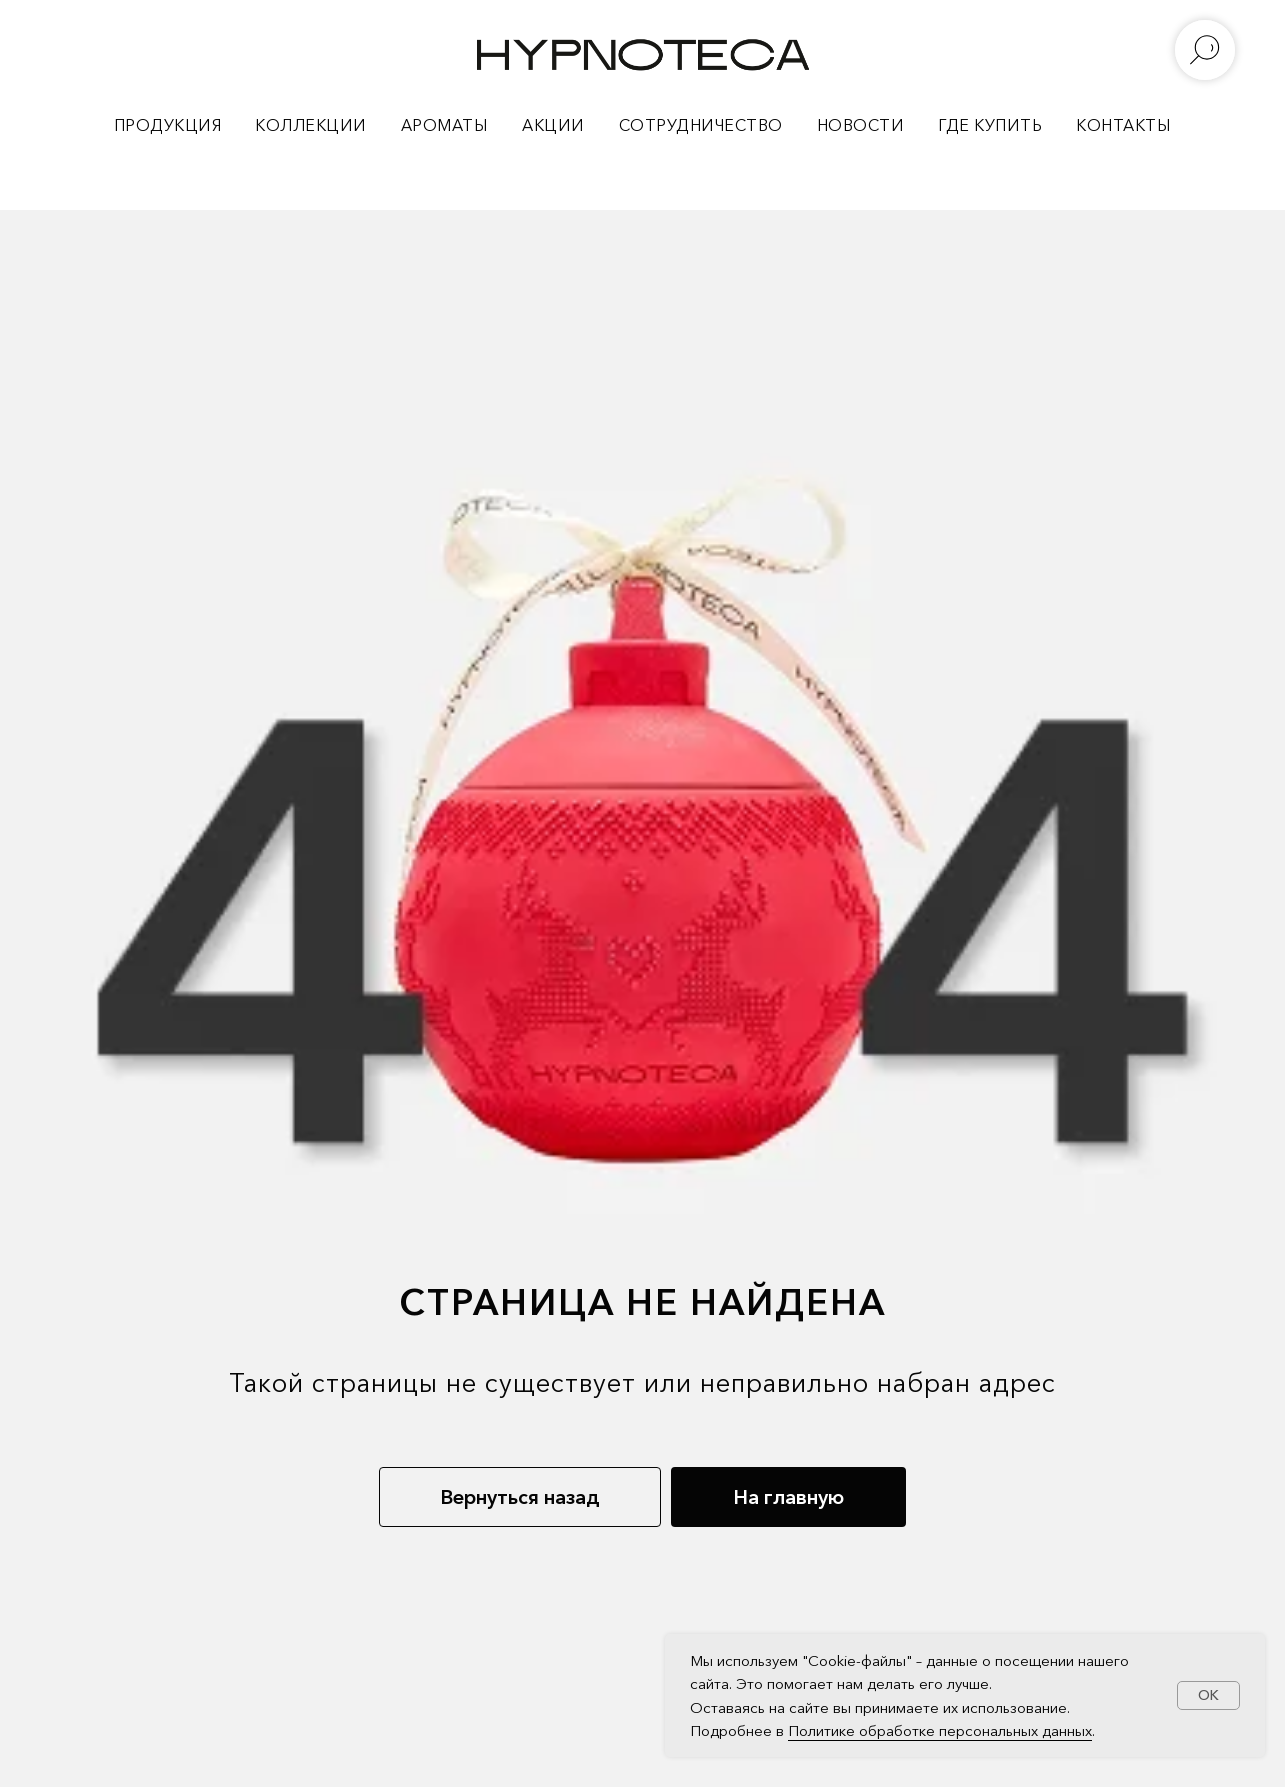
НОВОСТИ (861, 125)
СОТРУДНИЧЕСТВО (701, 125)
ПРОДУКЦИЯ (168, 125)
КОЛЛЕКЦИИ (311, 125)
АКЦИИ (553, 125)
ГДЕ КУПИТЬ (990, 125)
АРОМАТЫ (445, 125)
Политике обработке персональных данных (940, 1730)
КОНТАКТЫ (1123, 125)
